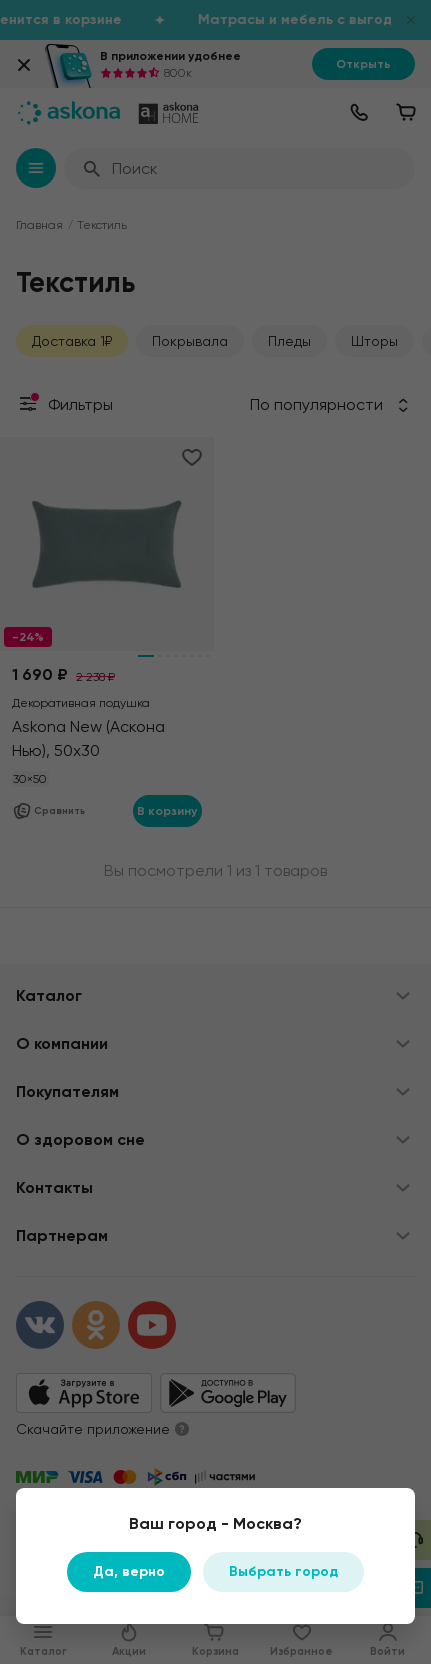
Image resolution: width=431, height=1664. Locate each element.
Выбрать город (283, 1571)
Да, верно (129, 1571)
